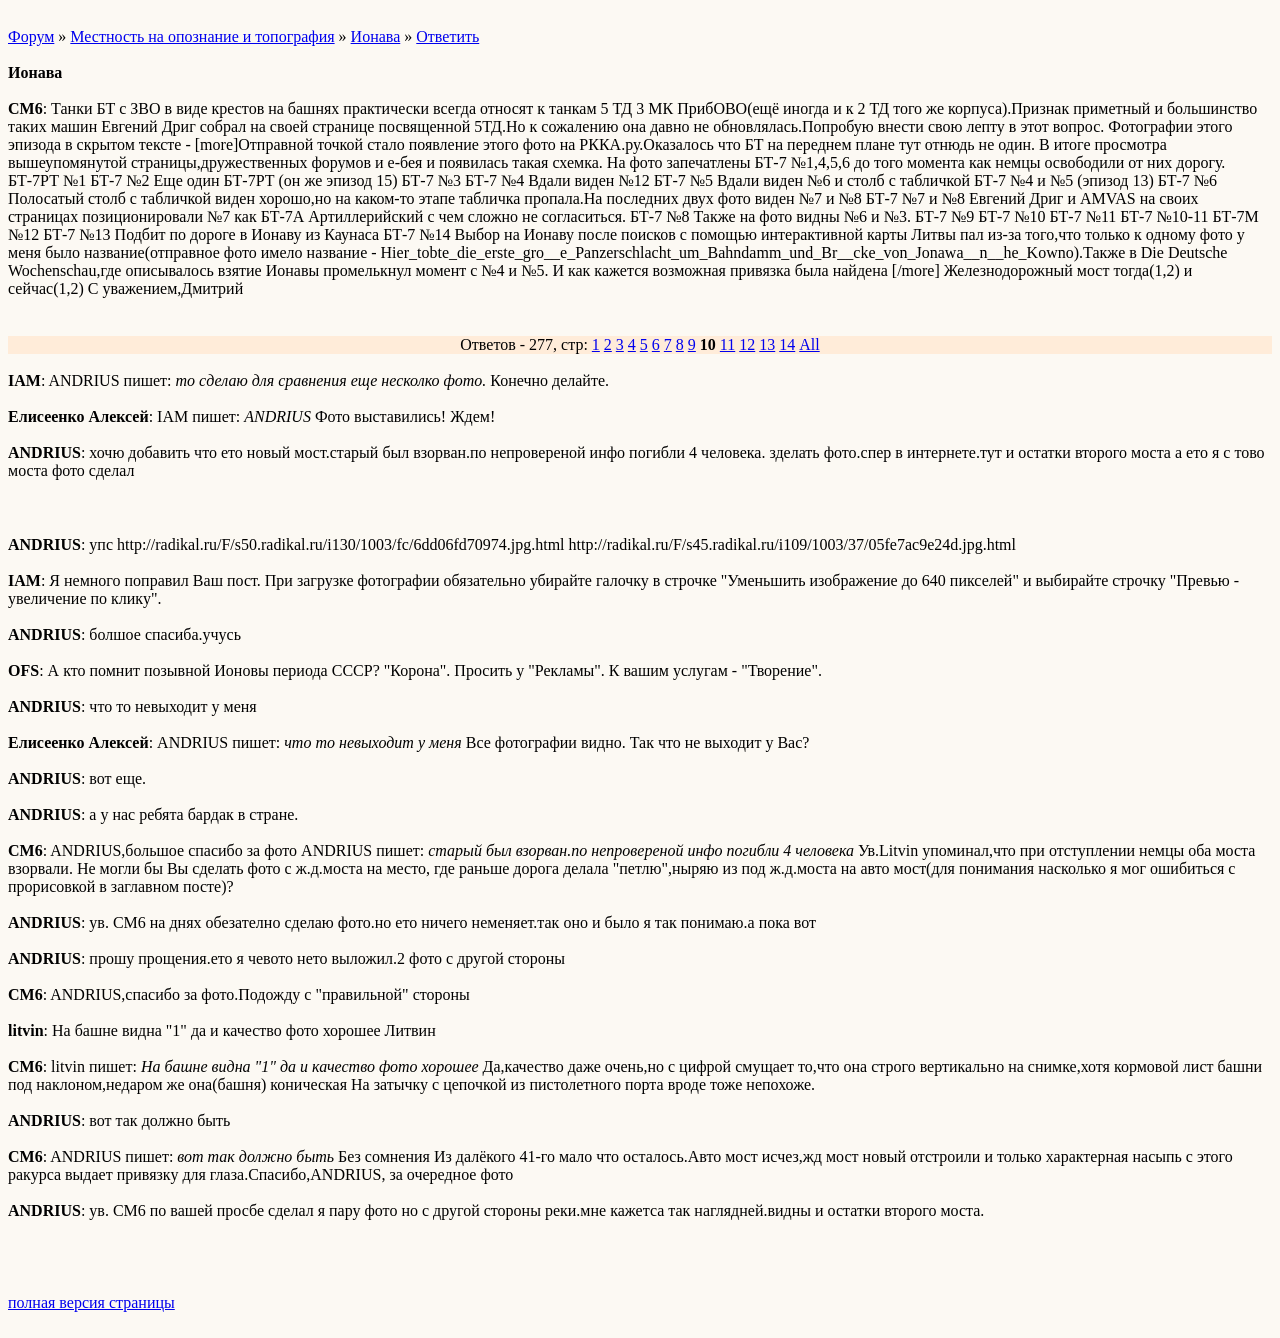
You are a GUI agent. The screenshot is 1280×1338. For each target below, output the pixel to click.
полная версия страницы (91, 1302)
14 (787, 344)
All (809, 344)
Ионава (376, 36)
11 (727, 344)
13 (767, 344)
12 (747, 344)
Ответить (447, 36)
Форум (31, 36)
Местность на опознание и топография (202, 36)
